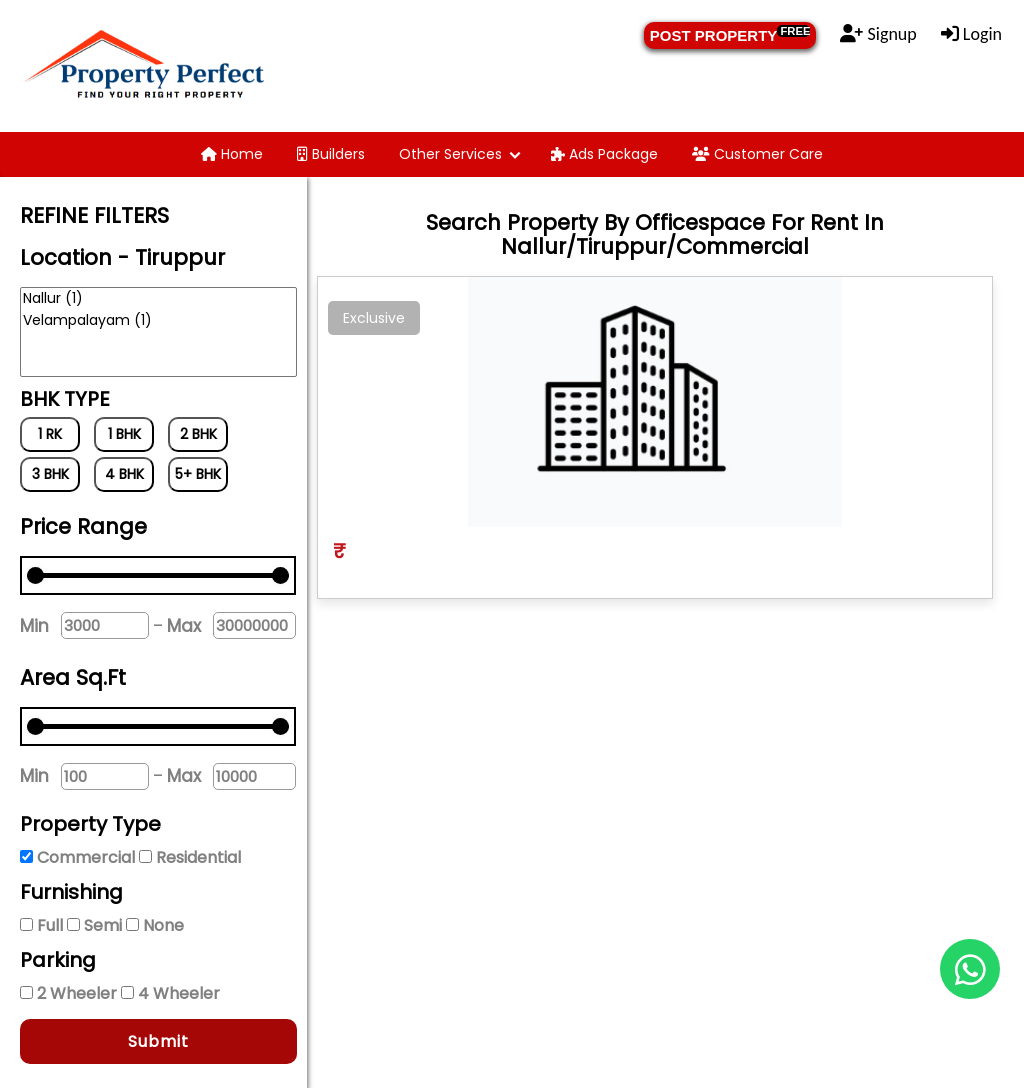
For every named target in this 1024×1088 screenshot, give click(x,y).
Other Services (450, 154)
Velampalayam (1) (158, 321)
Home (232, 154)
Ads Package (604, 154)
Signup (878, 34)
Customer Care (757, 154)
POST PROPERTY (730, 34)
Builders (331, 154)
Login (971, 34)
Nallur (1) (158, 299)
